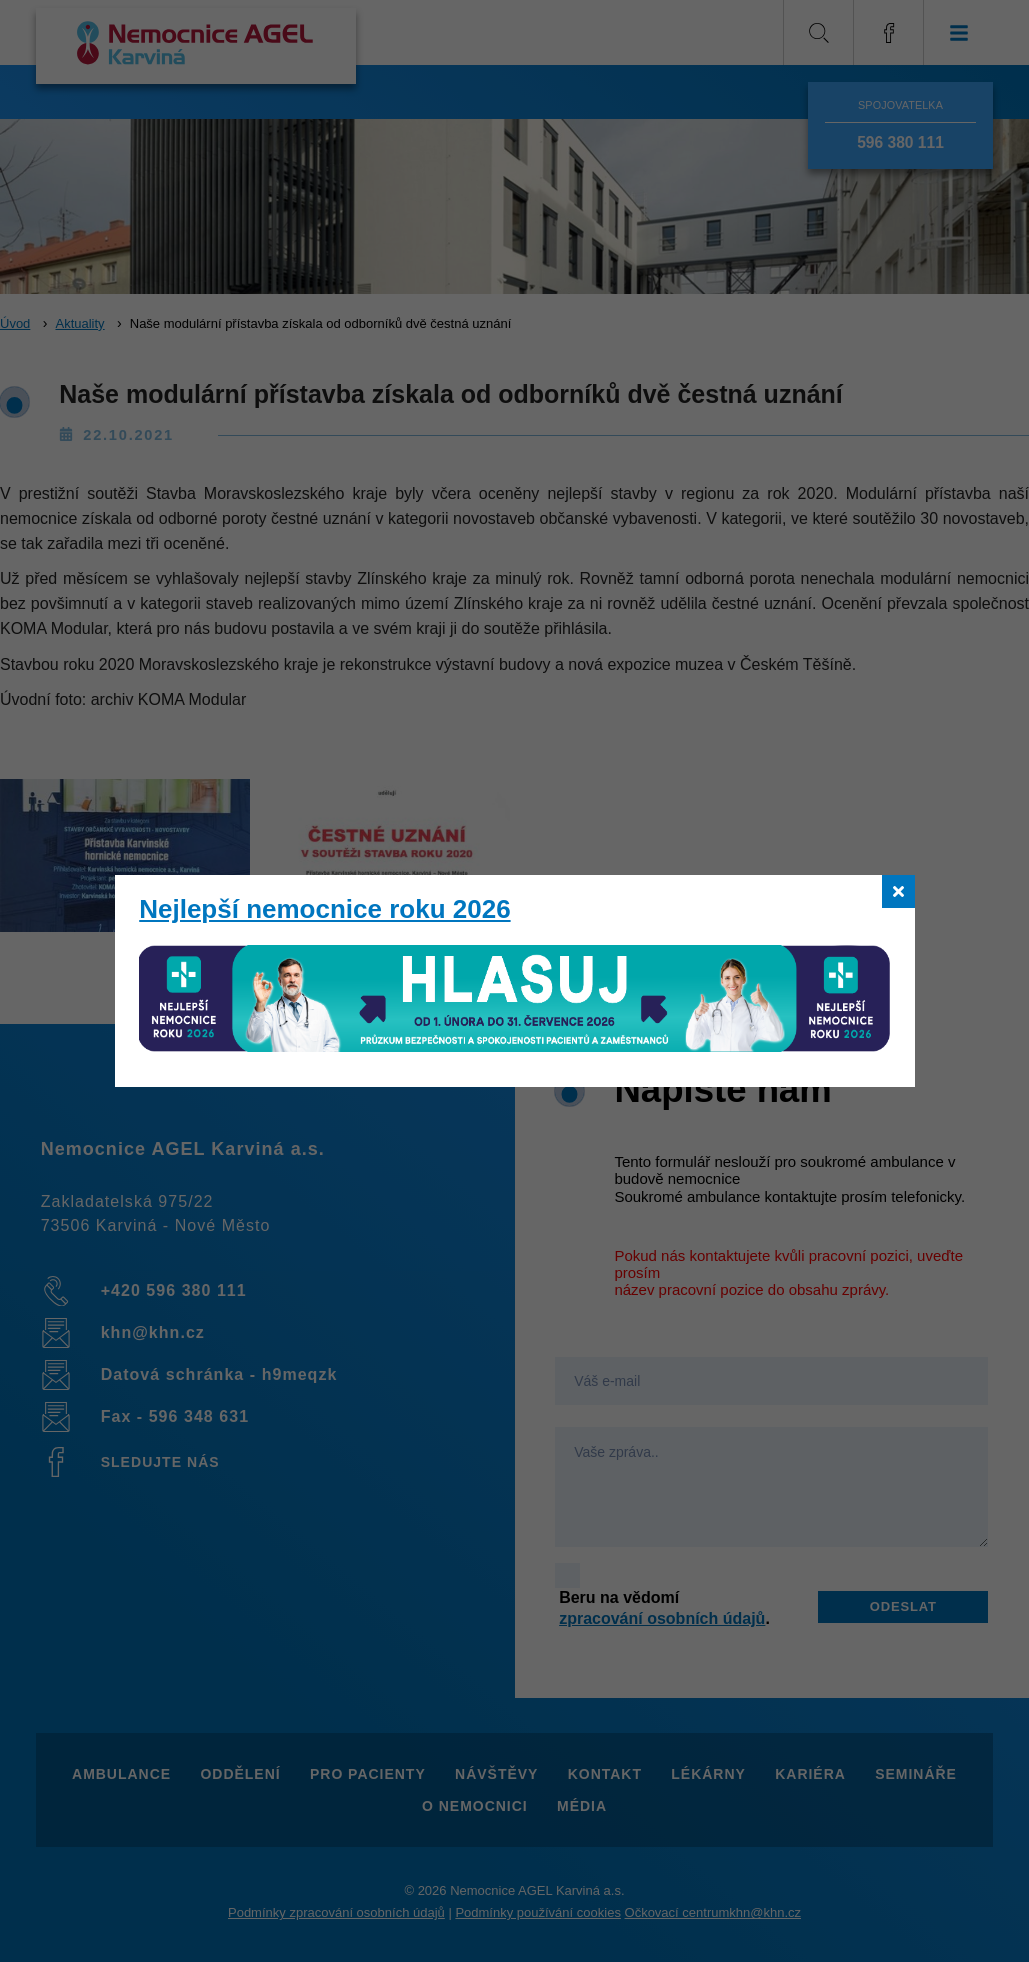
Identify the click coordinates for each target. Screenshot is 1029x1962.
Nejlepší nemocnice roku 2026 (324, 909)
